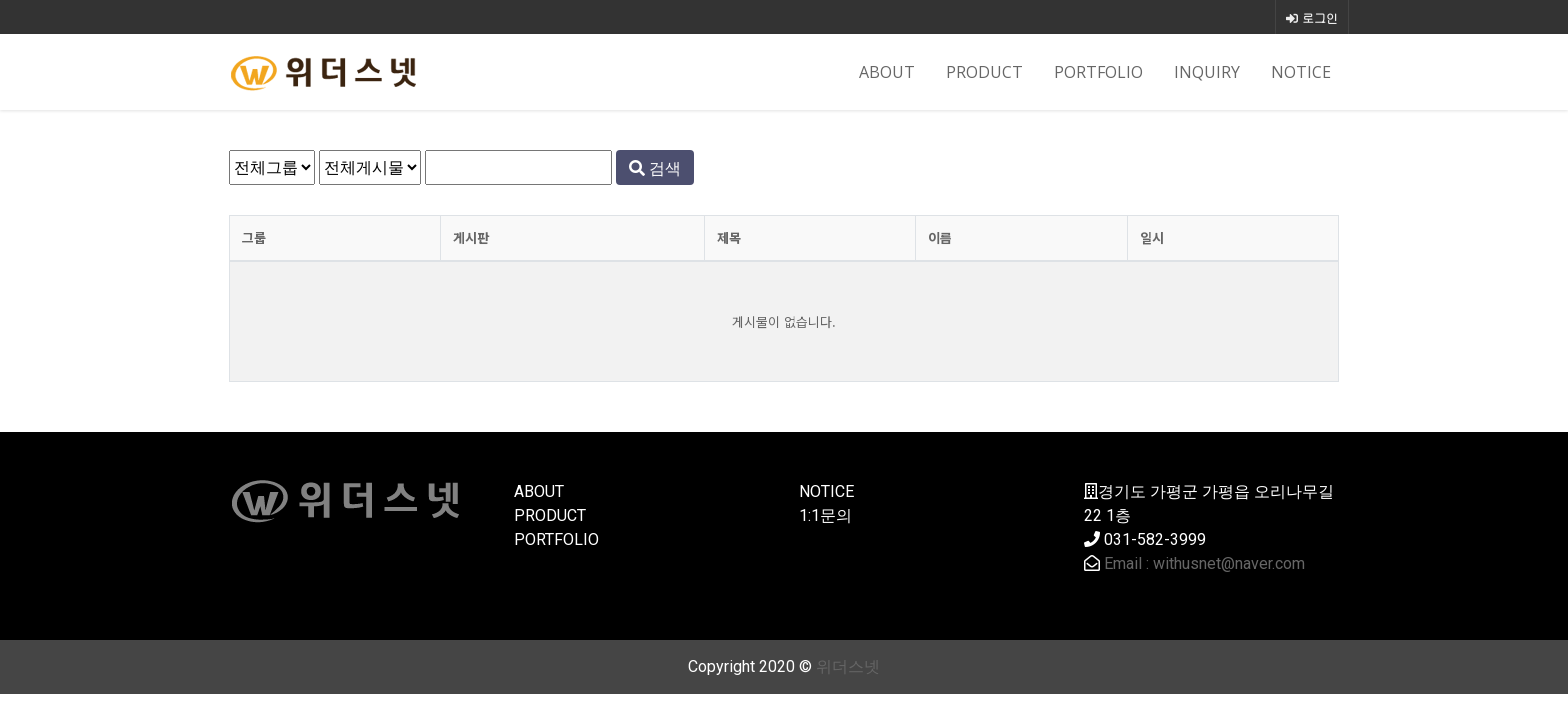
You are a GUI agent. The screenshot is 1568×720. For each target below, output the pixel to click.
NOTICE (1301, 72)
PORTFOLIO (1098, 72)
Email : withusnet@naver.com (1204, 563)
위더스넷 (848, 666)
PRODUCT (984, 72)
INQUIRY (1207, 72)
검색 (655, 168)
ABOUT (887, 72)
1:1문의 (825, 515)
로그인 (1312, 17)
